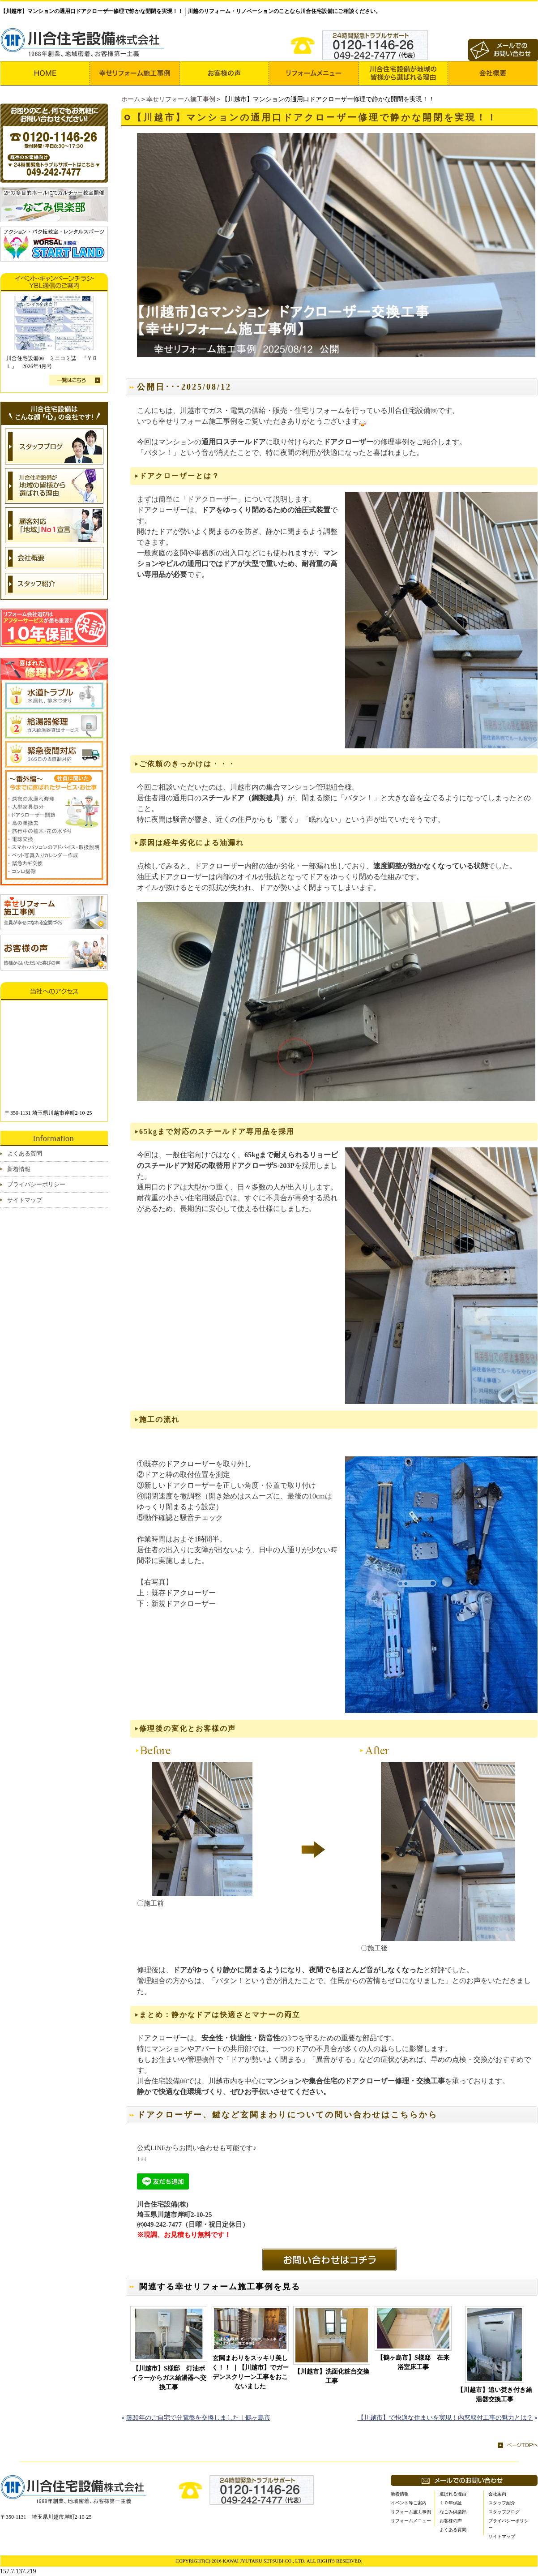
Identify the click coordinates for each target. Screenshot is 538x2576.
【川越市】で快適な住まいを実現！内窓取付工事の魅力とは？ (445, 2417)
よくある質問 (24, 1153)
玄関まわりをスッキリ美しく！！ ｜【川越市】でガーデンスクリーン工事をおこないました (250, 2372)
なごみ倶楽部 (453, 2511)
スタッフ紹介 (501, 2502)
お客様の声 (451, 2520)
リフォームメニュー (411, 2520)
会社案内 (497, 2493)
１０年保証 (451, 2502)
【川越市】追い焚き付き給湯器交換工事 (494, 2395)
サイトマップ (24, 1200)
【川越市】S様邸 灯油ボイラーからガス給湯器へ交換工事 (168, 2378)
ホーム (130, 99)
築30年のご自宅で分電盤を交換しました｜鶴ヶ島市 (198, 2417)
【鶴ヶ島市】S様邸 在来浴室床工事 (413, 2362)
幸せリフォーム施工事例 (180, 99)
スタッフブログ (504, 2511)
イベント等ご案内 (409, 2502)
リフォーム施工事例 (411, 2511)
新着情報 (18, 1169)
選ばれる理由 (453, 2493)
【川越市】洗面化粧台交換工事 (331, 2376)
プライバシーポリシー (36, 1184)
